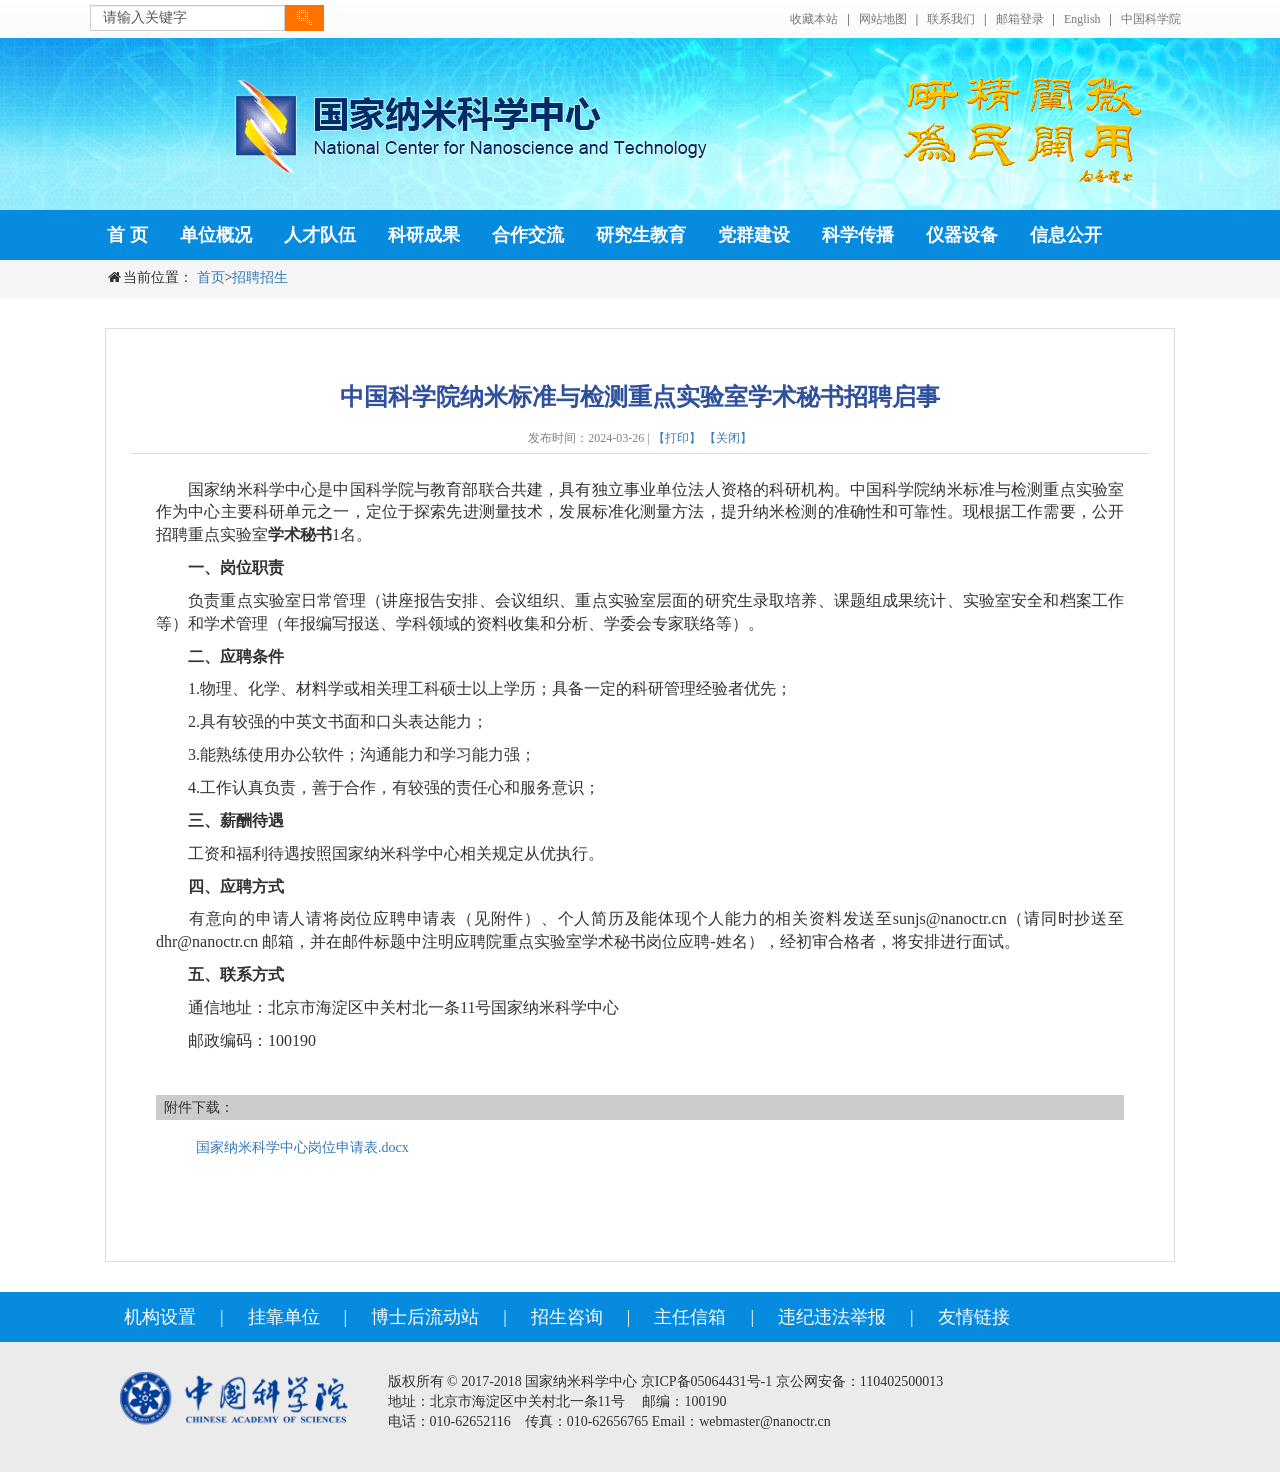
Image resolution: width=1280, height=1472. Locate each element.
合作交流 (528, 235)
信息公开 (1066, 235)
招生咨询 (567, 1317)
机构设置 (160, 1317)
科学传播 (858, 235)
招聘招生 (260, 277)
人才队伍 (320, 235)
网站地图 (883, 19)
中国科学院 (1151, 19)
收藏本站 (814, 19)
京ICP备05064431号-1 (706, 1381)
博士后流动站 (425, 1317)
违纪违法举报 (832, 1317)
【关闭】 (728, 438)
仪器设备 (962, 235)
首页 (211, 277)
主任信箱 (690, 1317)
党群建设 (754, 235)
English (1082, 19)
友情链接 (974, 1317)
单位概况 (216, 235)
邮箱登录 (1020, 19)
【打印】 (677, 438)
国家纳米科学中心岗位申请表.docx (302, 1147)
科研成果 (424, 235)
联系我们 (951, 19)
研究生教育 (641, 235)
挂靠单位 (284, 1317)
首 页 (127, 235)
